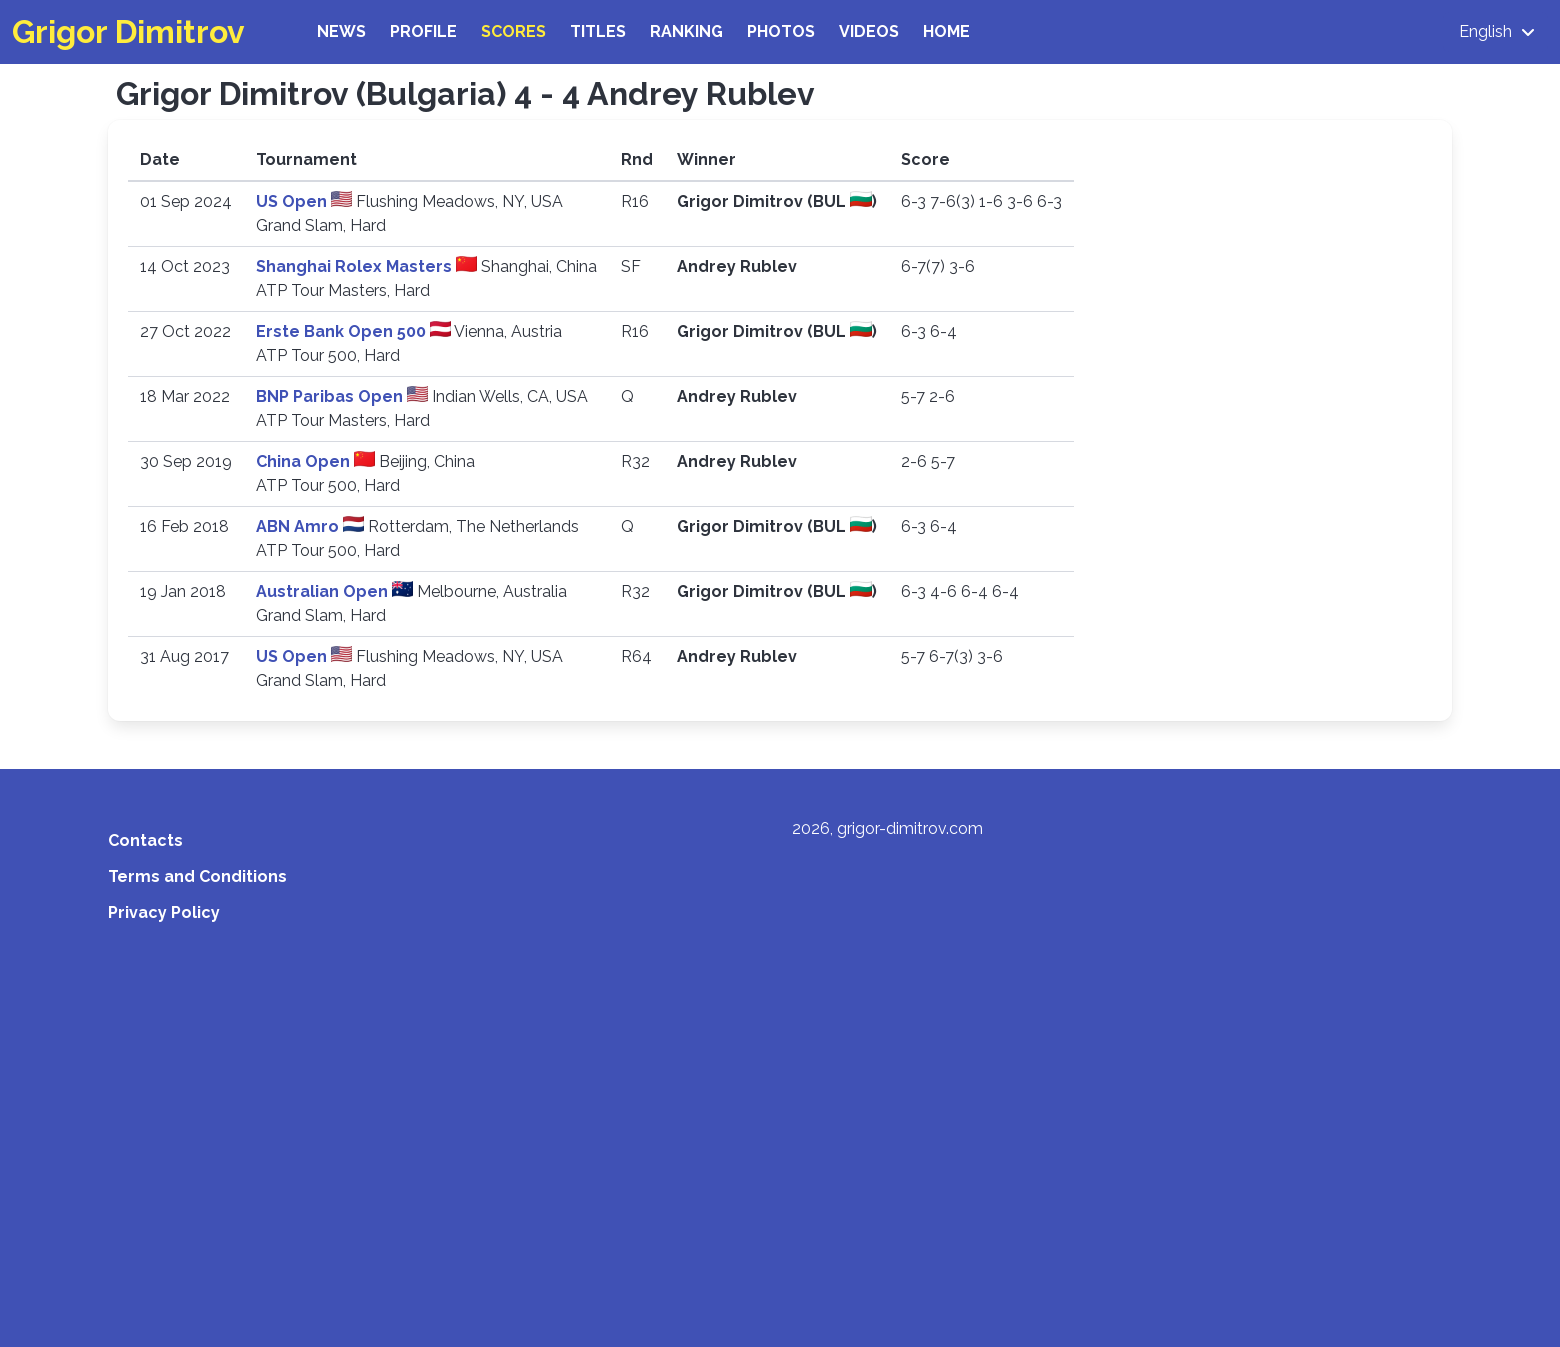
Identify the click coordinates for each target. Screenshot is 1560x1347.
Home (946, 31)
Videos (869, 31)
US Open (293, 201)
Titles (598, 31)
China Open (305, 461)
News (341, 31)
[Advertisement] (780, 1101)
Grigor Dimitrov (128, 31)
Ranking (686, 31)
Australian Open (324, 591)
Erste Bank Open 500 (343, 331)
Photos (781, 31)
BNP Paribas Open (331, 396)
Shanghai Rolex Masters (356, 266)
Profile (423, 31)
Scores (513, 31)
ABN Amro (299, 526)
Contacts (145, 840)
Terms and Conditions (197, 876)
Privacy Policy (164, 912)
